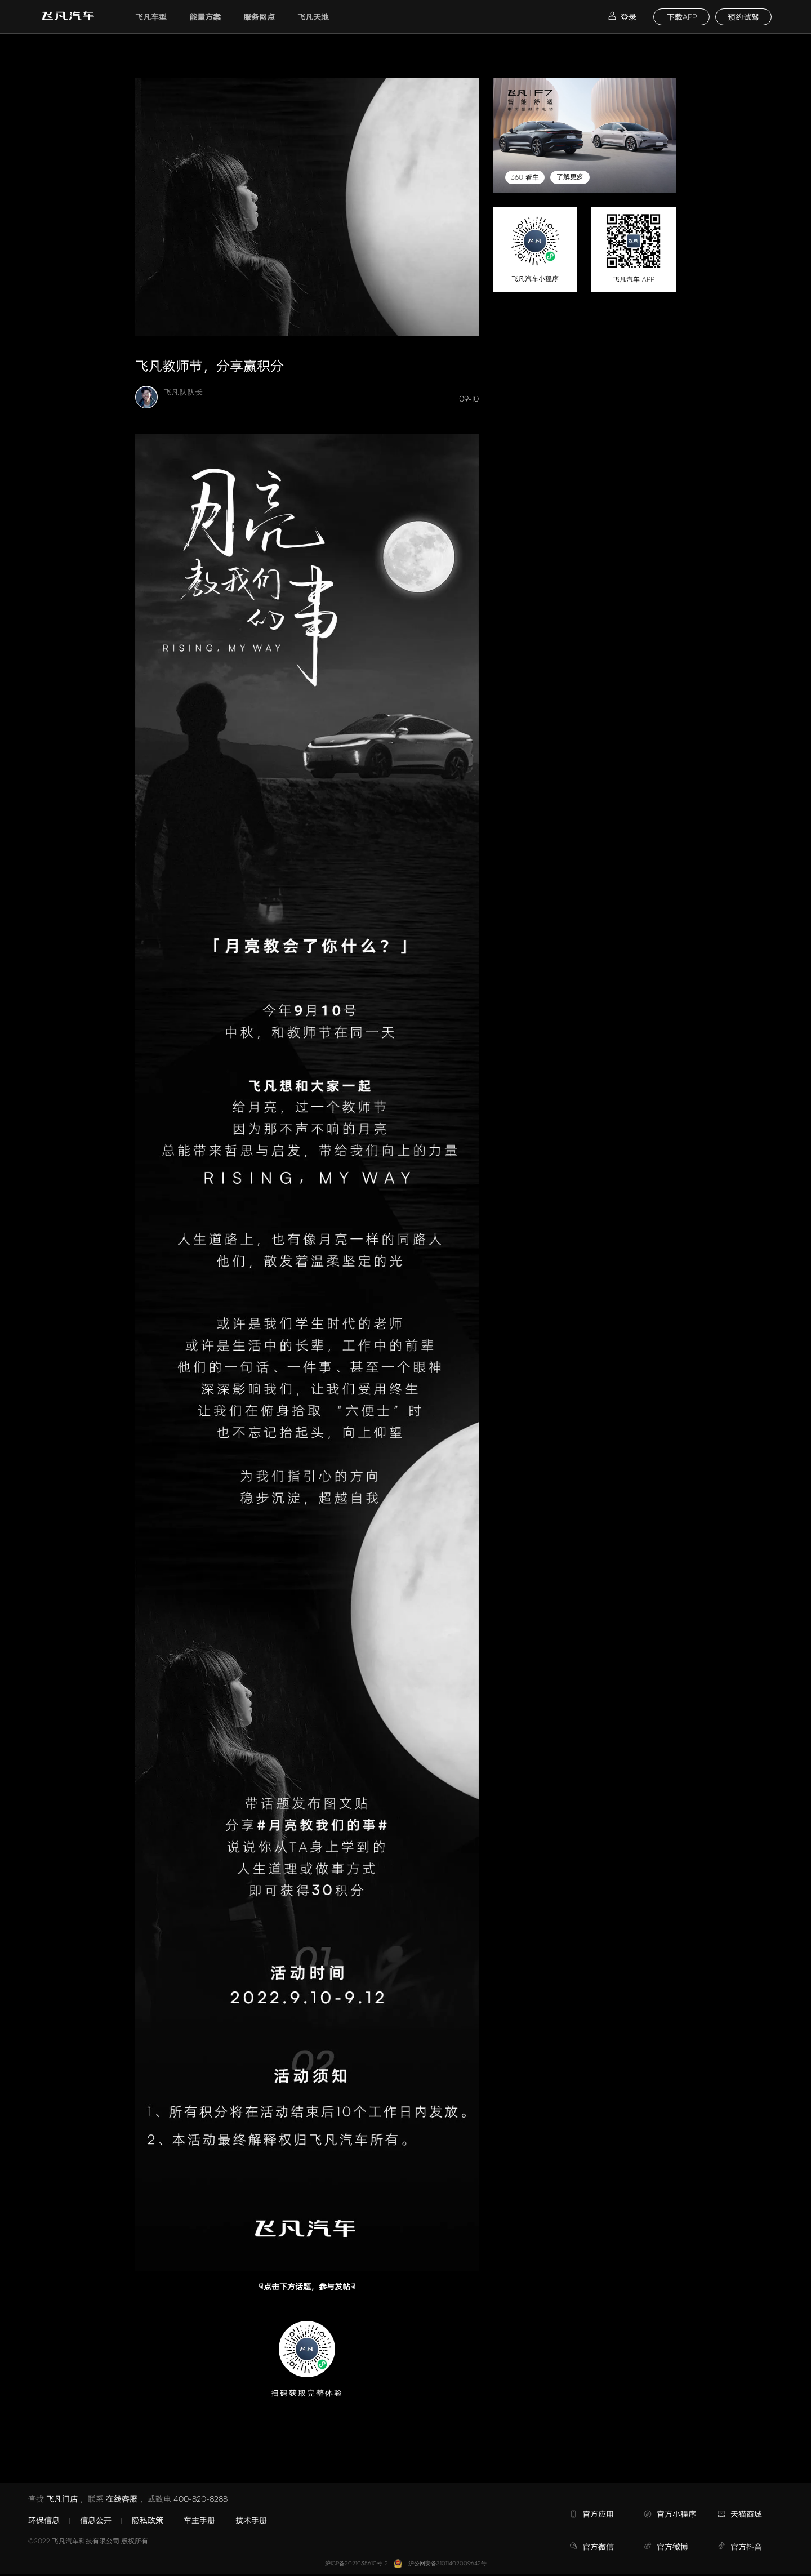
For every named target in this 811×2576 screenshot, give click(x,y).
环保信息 (44, 2520)
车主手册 (199, 2520)
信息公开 (96, 2520)
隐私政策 (147, 2520)
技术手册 (251, 2520)
